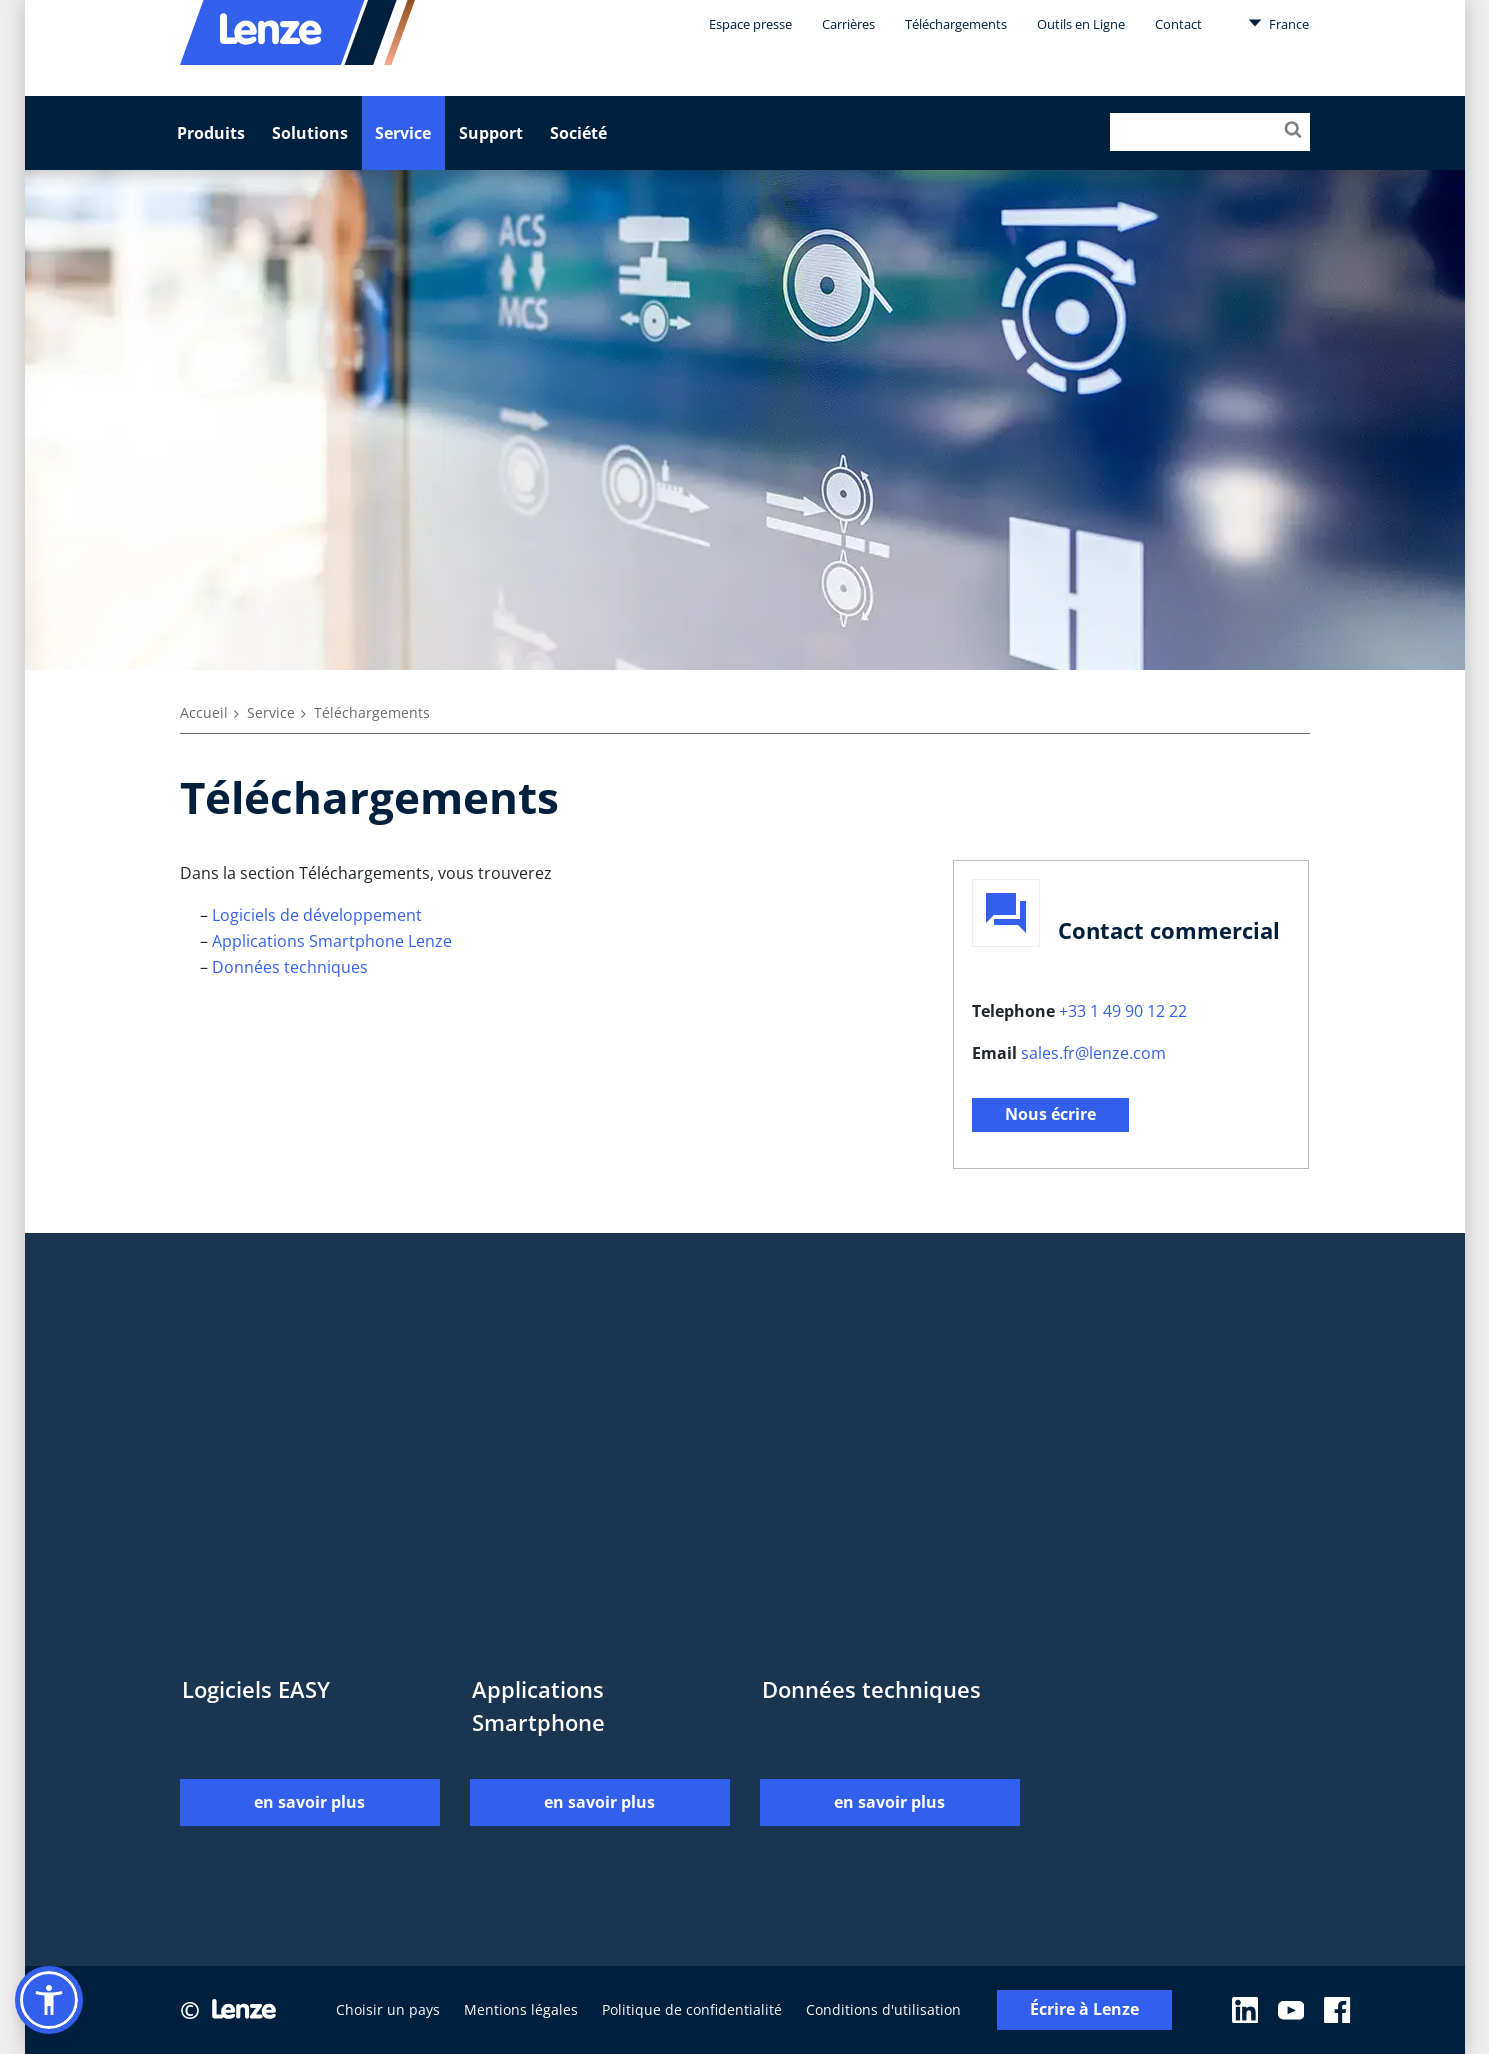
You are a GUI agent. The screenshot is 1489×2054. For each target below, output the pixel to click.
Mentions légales (521, 2009)
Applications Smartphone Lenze (332, 941)
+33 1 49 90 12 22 (1123, 1011)
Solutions (310, 133)
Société (578, 133)
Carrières (848, 24)
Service (403, 133)
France (1278, 23)
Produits (211, 133)
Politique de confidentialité (692, 2009)
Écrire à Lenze (1084, 2009)
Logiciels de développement (317, 915)
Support (491, 133)
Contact (1178, 24)
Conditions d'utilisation (883, 2009)
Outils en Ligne (1081, 24)
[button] (49, 2000)
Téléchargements (956, 24)
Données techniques (290, 967)
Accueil (204, 712)
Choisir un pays (388, 2009)
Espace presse (750, 24)
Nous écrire (1050, 1114)
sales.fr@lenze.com (1093, 1053)
